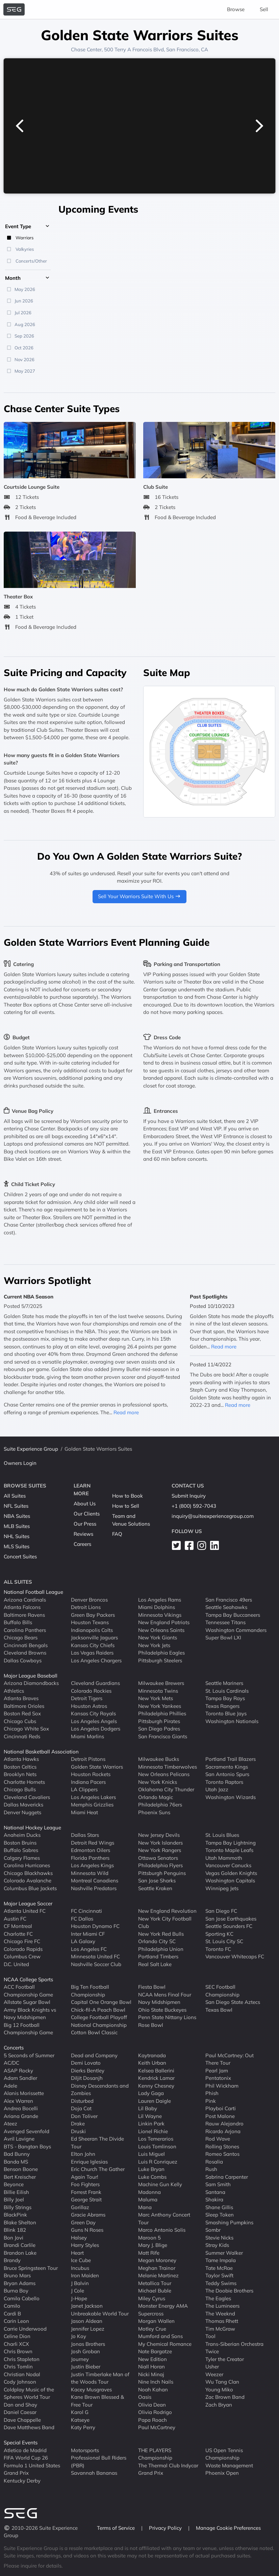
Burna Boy (16, 2290)
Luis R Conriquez (157, 2161)
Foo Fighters (85, 2184)
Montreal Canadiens (94, 1880)
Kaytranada (152, 2055)
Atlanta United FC (25, 1911)
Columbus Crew (22, 1956)
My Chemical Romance (165, 2344)
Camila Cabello (22, 2298)
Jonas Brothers (88, 2344)
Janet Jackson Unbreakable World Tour (100, 2310)
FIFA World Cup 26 (26, 2457)
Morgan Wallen (156, 2321)
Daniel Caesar (20, 2412)
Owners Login (20, 1463)
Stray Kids (217, 2245)
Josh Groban (85, 2351)
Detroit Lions (86, 1607)
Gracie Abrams (88, 2214)
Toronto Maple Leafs (229, 1850)
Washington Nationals (231, 1721)
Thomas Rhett (221, 2321)
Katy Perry (83, 2427)
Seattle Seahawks (226, 1607)
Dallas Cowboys (23, 1660)
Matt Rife (148, 2253)
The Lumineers (222, 2306)
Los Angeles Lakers (93, 1797)
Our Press (85, 1524)
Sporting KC (219, 1934)
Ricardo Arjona (222, 2131)
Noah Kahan (153, 2389)
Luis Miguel (151, 2154)
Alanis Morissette (24, 2093)
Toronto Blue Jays (226, 1713)
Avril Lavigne (19, 2139)
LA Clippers (84, 1789)
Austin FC (15, 1918)
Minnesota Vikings (159, 1615)
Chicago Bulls (20, 1789)
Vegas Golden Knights (231, 1873)
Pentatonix (218, 2078)
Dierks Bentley (87, 2070)
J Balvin (80, 2283)
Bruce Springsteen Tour (31, 2268)
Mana (145, 2207)
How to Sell (125, 1506)
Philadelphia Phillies (162, 1713)
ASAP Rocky (18, 2070)
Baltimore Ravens (24, 1615)
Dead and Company (94, 2055)
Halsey (79, 2237)
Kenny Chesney (156, 2086)
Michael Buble (154, 2290)
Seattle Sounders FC (228, 1926)
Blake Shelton (20, 2222)
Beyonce (14, 2184)
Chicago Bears (20, 1637)
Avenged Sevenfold (26, 2131)
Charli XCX (16, 2344)
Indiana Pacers (88, 1782)
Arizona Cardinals (25, 1599)
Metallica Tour (154, 2283)
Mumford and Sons (160, 2336)
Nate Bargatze (155, 2351)
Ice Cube (81, 2260)
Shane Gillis (219, 2207)
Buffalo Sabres (21, 1850)
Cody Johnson (20, 2382)
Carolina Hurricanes (27, 1865)
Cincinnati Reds (22, 1736)
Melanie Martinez (158, 2275)
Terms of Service (116, 2528)
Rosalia (214, 2161)
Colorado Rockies (91, 1691)
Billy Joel (14, 2199)
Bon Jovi (13, 2237)
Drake (78, 2123)
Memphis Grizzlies (92, 1804)
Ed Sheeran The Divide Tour (97, 2143)
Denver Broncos (89, 1599)
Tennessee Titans (225, 1622)
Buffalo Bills (18, 1622)
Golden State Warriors (97, 1767)
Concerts (14, 2047)
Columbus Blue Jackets (30, 1888)
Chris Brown (18, 2351)
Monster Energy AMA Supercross (163, 2310)
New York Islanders (160, 1843)
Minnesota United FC (95, 1956)
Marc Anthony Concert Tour (164, 2218)
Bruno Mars (17, 2275)
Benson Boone (21, 2169)
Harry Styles (85, 2245)
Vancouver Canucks (228, 1865)
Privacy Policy (166, 2528)
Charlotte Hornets (24, 1782)
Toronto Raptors (224, 1782)
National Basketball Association (41, 1751)
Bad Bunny (17, 2154)
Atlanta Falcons (22, 1607)
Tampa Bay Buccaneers (232, 1615)
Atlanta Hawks (21, 1759)
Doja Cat (81, 2108)
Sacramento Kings (226, 1767)
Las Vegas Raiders (92, 1652)
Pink (210, 2101)
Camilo (12, 2306)
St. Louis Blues (222, 1835)
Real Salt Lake (155, 1964)
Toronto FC (218, 1949)
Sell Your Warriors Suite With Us (139, 896)
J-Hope (79, 2298)
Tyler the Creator (224, 2359)
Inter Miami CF (88, 1934)
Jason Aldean (86, 2321)
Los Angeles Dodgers (95, 1728)
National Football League (33, 1592)
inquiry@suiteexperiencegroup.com (213, 1516)
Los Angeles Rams (159, 1599)
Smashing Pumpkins (229, 2222)
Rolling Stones (222, 2146)
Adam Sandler (20, 2078)
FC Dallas (82, 1918)
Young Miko (219, 2389)
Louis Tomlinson (157, 2146)
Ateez (10, 2123)
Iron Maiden (85, 2275)
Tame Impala (220, 2260)
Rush (211, 2169)
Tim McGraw (220, 2329)
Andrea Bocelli (21, 2108)
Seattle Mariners (224, 1683)
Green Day (83, 2222)
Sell (264, 9)
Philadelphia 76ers (160, 1804)
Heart (77, 2253)
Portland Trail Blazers (230, 1759)
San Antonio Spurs (227, 1774)
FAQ (117, 1534)
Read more (126, 1412)
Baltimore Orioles (24, 1706)
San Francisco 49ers (228, 1599)
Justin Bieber (85, 2366)
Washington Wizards (230, 1797)
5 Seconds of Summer (29, 2055)
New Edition (152, 2359)
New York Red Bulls (161, 1934)
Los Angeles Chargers (96, 1660)
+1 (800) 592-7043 (194, 1506)
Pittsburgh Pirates (159, 1721)
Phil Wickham (221, 2086)
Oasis (144, 2397)
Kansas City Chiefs (93, 1645)
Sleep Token (219, 2214)
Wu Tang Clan (222, 2382)
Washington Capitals (230, 1880)
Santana (215, 2192)
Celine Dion (17, 2336)
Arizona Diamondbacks (31, 1683)
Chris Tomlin (18, 2366)
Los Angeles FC (89, 1949)
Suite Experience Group (31, 1449)
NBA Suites (17, 1516)
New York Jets (154, 1645)
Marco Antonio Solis (161, 2230)
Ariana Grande (21, 2116)
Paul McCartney (156, 2427)
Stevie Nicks (219, 2237)
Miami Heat (84, 1812)
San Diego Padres (159, 1728)
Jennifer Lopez (87, 2329)
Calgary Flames (22, 1858)
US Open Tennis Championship (224, 2454)
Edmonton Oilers (90, 1850)
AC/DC (11, 2063)
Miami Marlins (87, 1736)
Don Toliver (84, 2116)
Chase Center (86, 49)
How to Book (127, 1496)
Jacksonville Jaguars (94, 1637)
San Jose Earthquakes (230, 1918)
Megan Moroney (157, 2260)
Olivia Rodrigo (155, 2412)
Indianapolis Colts (92, 1630)
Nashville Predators (94, 1888)
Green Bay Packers (93, 1615)
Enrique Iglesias (89, 2161)
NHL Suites (16, 1536)
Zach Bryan (218, 2404)
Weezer (214, 2374)
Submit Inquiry (189, 1496)
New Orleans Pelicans (163, 1774)
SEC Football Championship (222, 1991)
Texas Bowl (218, 2010)
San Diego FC (221, 1911)
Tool (210, 2336)
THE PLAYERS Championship (155, 2454)
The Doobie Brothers (229, 2290)
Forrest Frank (86, 2192)
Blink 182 (15, 2230)
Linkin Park (151, 2123)
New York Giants (157, 1637)
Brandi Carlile (19, 2245)
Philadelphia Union (160, 1949)
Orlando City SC (157, 1941)
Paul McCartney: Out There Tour (229, 2059)
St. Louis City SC (224, 1941)
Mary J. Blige (152, 2245)
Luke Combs (152, 2177)
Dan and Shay (20, 2404)
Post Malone (220, 2116)
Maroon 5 (149, 2237)
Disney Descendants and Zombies (100, 2090)
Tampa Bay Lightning (230, 1843)
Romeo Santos (222, 2154)
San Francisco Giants (162, 1736)
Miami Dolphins (156, 1607)
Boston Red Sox (22, 1713)
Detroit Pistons (88, 1759)
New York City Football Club (165, 1922)
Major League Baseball (30, 1675)
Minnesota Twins (158, 1691)
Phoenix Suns (154, 1812)
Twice (212, 2351)
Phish (212, 2093)
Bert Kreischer (20, 2177)
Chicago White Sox (26, 1728)
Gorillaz (80, 2207)
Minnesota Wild (89, 1873)
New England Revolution (167, 1911)
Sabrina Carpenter (226, 2177)
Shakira (214, 2199)
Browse (236, 9)
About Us (85, 1503)
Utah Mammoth (223, 1858)
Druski (78, 2131)
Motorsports (85, 2450)
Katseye (80, 2420)
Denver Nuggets (22, 1812)
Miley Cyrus (151, 2298)
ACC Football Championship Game (28, 1991)
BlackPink (15, 2214)
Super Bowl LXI (223, 1637)
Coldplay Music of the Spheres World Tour (29, 2393)
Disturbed (82, 2101)
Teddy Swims (220, 2283)
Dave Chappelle (22, 2420)
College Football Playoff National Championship (99, 2021)
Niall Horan (151, 2366)
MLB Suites (17, 1526)
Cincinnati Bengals (26, 1645)
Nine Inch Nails (155, 2382)
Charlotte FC (18, 1934)
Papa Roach (152, 2420)
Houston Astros (89, 1706)
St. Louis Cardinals (227, 1691)
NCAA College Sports (28, 1979)
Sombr (213, 2230)
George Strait (86, 2199)
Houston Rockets (90, 1774)
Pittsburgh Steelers (160, 1660)
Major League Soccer (28, 1903)
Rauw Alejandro (224, 2123)
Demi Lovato (86, 2063)
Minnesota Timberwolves (167, 1767)
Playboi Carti (220, 2108)
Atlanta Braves (21, 1698)
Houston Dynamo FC (95, 1926)
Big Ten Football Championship (90, 1991)
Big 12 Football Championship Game (28, 2029)
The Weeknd (220, 2313)
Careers (82, 1544)
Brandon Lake (20, 2253)
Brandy (12, 2260)
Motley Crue (152, 2329)
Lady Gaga (151, 2093)
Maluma (147, 2199)
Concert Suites (20, 1556)
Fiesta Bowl (152, 1987)
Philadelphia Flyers (160, 1865)
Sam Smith (218, 2184)
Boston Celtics (20, 1767)
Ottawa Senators (158, 1858)
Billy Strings (17, 2207)
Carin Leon (16, 2321)
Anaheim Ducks (22, 1835)
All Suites (15, 1496)
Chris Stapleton (22, 2359)
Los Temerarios (155, 2139)
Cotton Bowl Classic (94, 2032)
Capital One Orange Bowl (101, 2002)
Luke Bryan (151, 2169)
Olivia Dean (152, 2404)
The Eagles (218, 2298)
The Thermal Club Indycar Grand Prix (168, 2469)
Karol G (79, 2412)
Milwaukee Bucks (158, 1759)
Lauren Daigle (154, 2101)
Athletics (14, 1691)
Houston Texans (90, 1622)
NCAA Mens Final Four (164, 1994)
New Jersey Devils (159, 1835)
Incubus (80, 2268)
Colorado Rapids (23, 1949)
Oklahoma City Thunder (166, 1789)
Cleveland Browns (25, 1652)
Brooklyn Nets (20, 1774)
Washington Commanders (236, 1630)
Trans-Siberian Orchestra (234, 2344)
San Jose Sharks (157, 1880)
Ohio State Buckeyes (162, 2010)
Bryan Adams (19, 2283)
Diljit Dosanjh (87, 2078)
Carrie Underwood (25, 2329)
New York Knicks (157, 1782)
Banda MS (16, 2161)
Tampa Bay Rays (225, 1698)
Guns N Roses (87, 2230)
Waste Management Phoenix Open (229, 2469)
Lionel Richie (153, 2131)
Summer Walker (224, 2253)
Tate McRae (219, 2268)
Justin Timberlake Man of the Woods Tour (100, 2378)
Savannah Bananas (94, 2473)
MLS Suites (16, 1546)
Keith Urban (152, 2063)
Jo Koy (78, 2336)
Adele (10, 2086)
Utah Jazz (216, 1789)
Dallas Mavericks (23, 1804)
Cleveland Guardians (95, 1683)
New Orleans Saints (161, 1630)
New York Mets (155, 1698)
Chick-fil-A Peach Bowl (98, 2010)
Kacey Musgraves (91, 2389)
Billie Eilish (16, 2192)
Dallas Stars (85, 1835)
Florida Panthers (90, 1858)
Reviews (83, 1534)
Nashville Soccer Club (96, 1964)
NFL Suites (16, 1506)
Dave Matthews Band (29, 2427)
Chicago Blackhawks (28, 1873)
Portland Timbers (158, 1956)
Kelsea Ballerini (156, 2070)
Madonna (149, 2192)
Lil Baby (147, 2108)
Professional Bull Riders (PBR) (98, 2461)
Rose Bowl (150, 2025)
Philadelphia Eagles (161, 1652)
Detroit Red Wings (92, 1843)
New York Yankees (159, 1706)
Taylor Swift (219, 2275)
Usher (212, 2366)
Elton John (83, 2154)
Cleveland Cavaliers (27, 1797)
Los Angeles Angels (94, 1721)
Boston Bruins (20, 1843)
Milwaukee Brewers (161, 1683)
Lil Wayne (150, 2116)
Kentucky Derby (22, 2480)
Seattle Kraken (155, 1888)
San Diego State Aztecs (232, 2002)
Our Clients (87, 1513)
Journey (80, 2359)
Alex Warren (18, 2101)
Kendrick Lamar (156, 2078)
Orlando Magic (155, 1797)
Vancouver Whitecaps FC (234, 1956)
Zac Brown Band (225, 2397)
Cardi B (12, 2313)
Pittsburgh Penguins (162, 1873)
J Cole (77, 2290)
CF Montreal (18, 1926)
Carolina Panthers (25, 1630)
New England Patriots (163, 1622)
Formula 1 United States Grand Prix (32, 2469)
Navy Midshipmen (159, 2002)
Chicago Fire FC (22, 1941)
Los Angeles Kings (92, 1865)
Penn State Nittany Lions (167, 2017)
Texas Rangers (222, 1706)
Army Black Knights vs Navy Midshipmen (30, 2014)
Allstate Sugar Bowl (27, 2002)
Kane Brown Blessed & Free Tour (97, 2401)
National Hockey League (32, 1827)
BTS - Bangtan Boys (27, 2146)
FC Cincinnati (86, 1911)
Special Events (20, 2442)
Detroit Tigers (86, 1698)
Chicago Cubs (20, 1721)
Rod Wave (217, 2139)
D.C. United (16, 1964)
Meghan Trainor (156, 2268)
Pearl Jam (216, 2070)
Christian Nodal (22, 2374)
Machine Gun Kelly (160, 2184)
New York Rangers (159, 1850)
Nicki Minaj (151, 2374)
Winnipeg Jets (221, 1888)
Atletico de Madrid (25, 2450)
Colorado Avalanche (27, 1880)
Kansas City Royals (93, 1713)
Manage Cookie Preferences (228, 2528)
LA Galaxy (83, 1941)
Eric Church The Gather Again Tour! (98, 2173)
